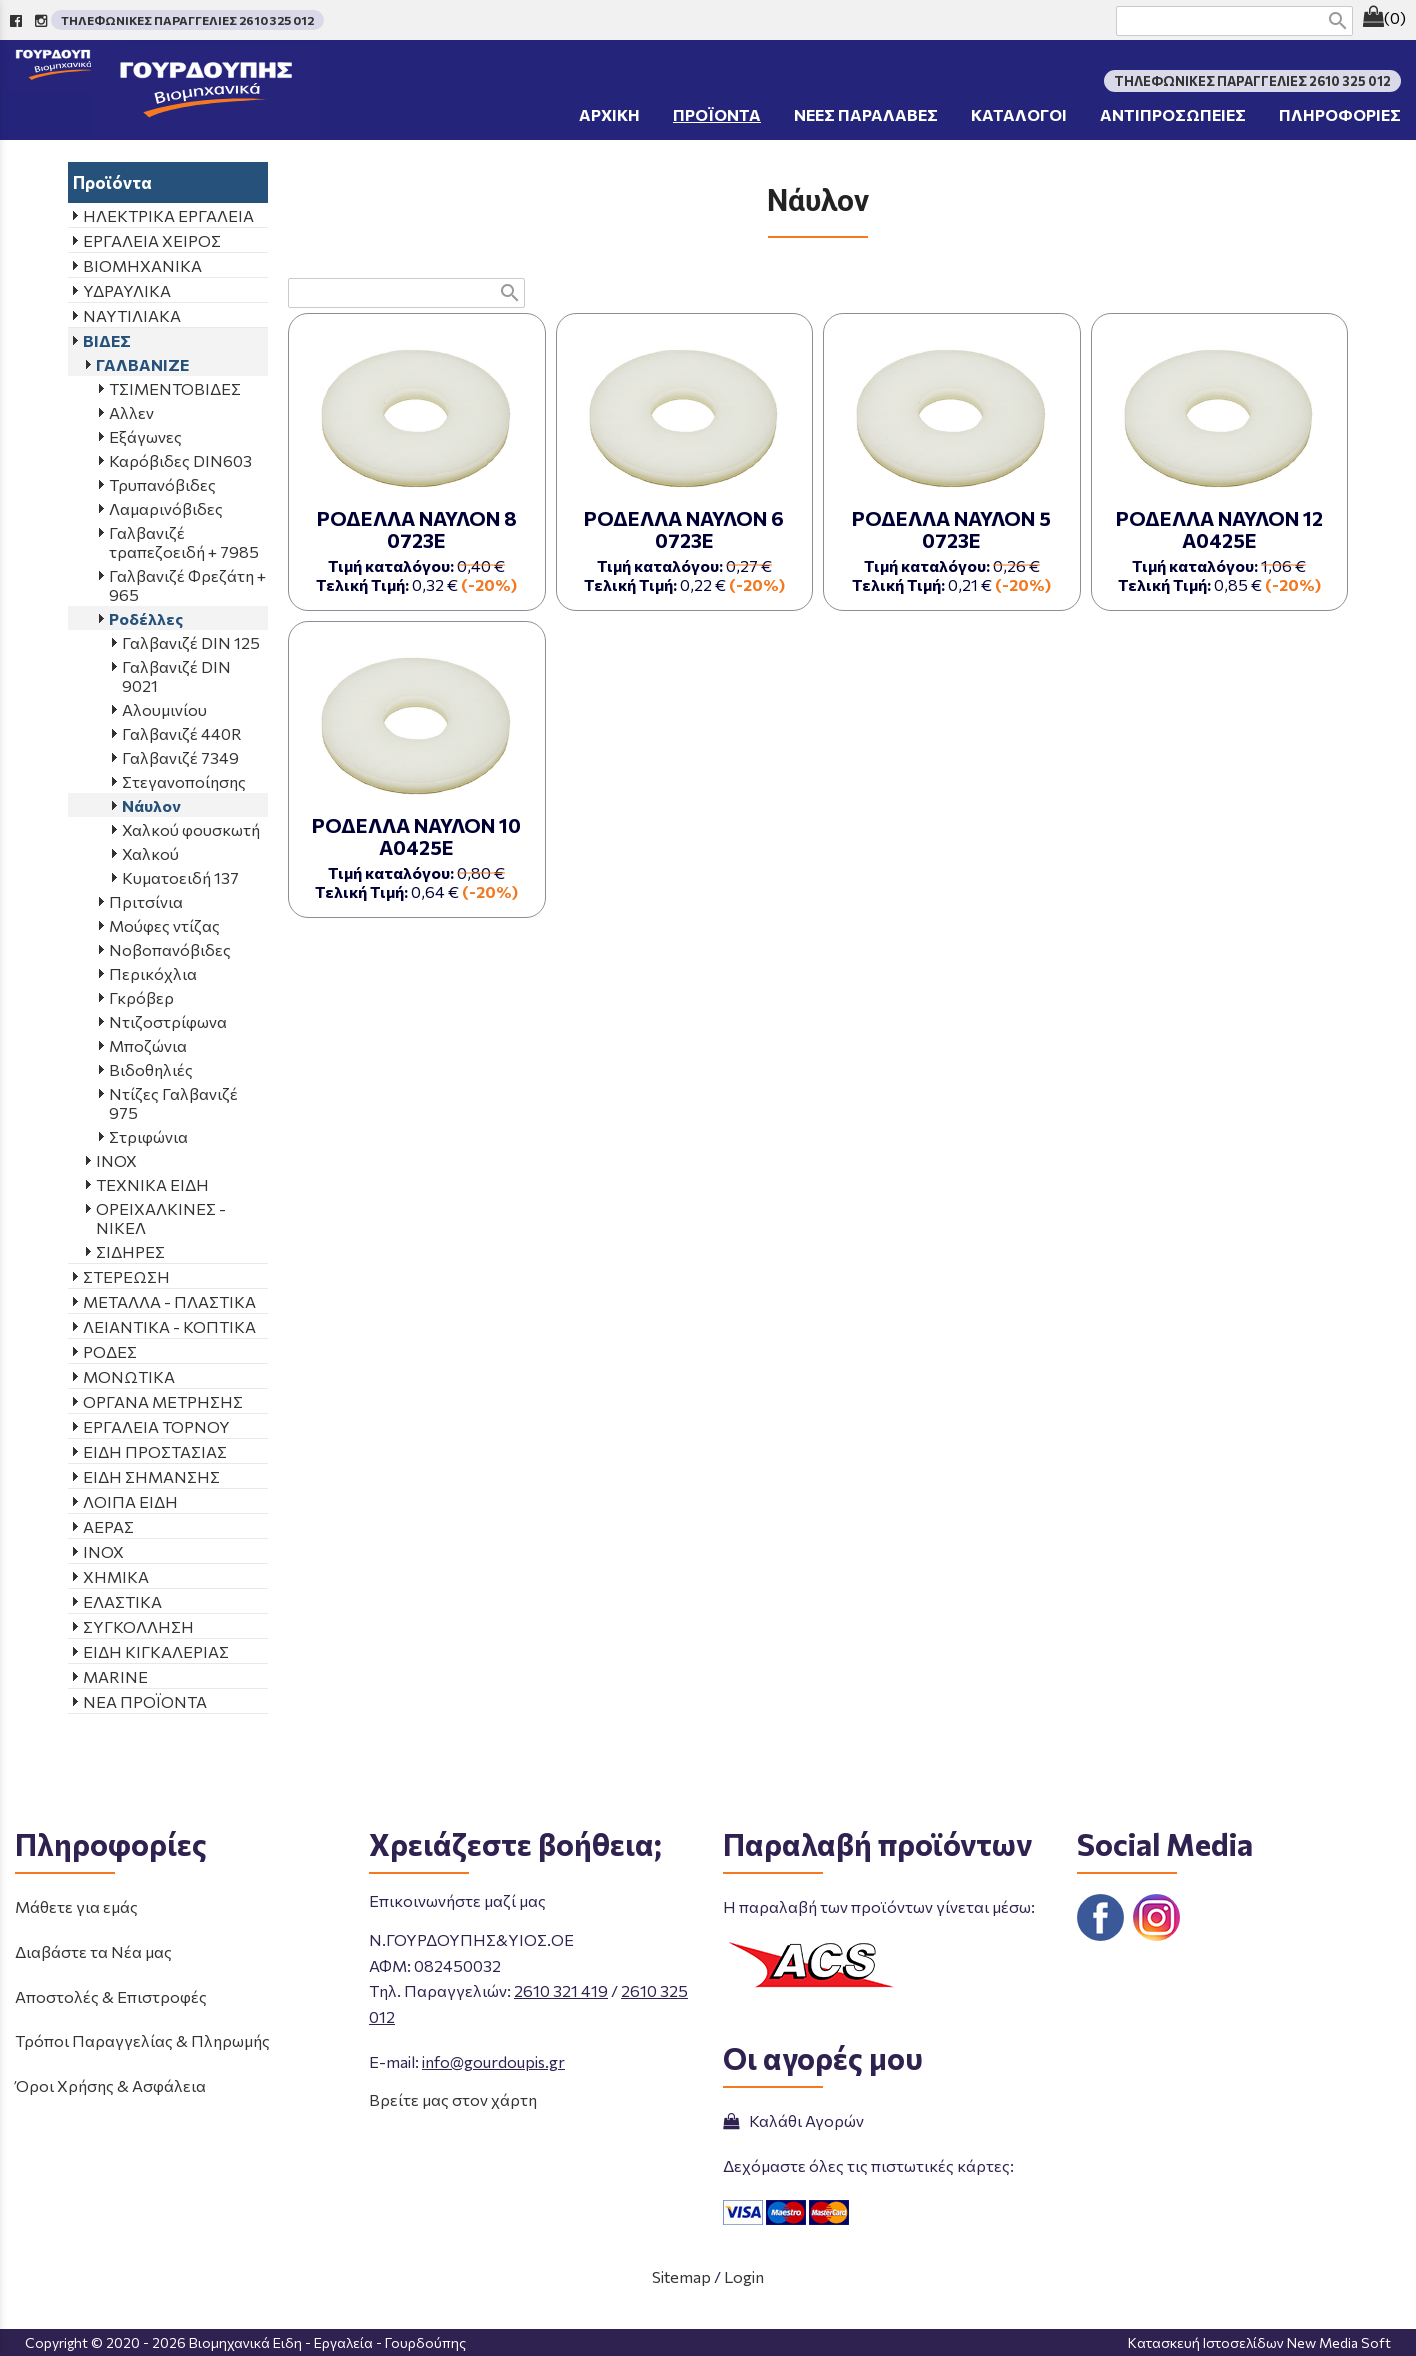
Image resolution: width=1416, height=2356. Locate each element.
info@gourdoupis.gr (493, 2061)
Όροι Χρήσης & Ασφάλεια (110, 2085)
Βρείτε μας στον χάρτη (453, 2099)
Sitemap (681, 2276)
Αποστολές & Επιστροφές (111, 1996)
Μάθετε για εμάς (76, 1906)
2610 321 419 (561, 1990)
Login (744, 2276)
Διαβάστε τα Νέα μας (93, 1951)
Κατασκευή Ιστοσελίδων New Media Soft (1259, 2342)
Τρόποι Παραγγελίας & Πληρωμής (142, 2040)
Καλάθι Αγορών (793, 2120)
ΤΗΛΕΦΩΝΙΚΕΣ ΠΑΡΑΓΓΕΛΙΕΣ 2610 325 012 (187, 20)
